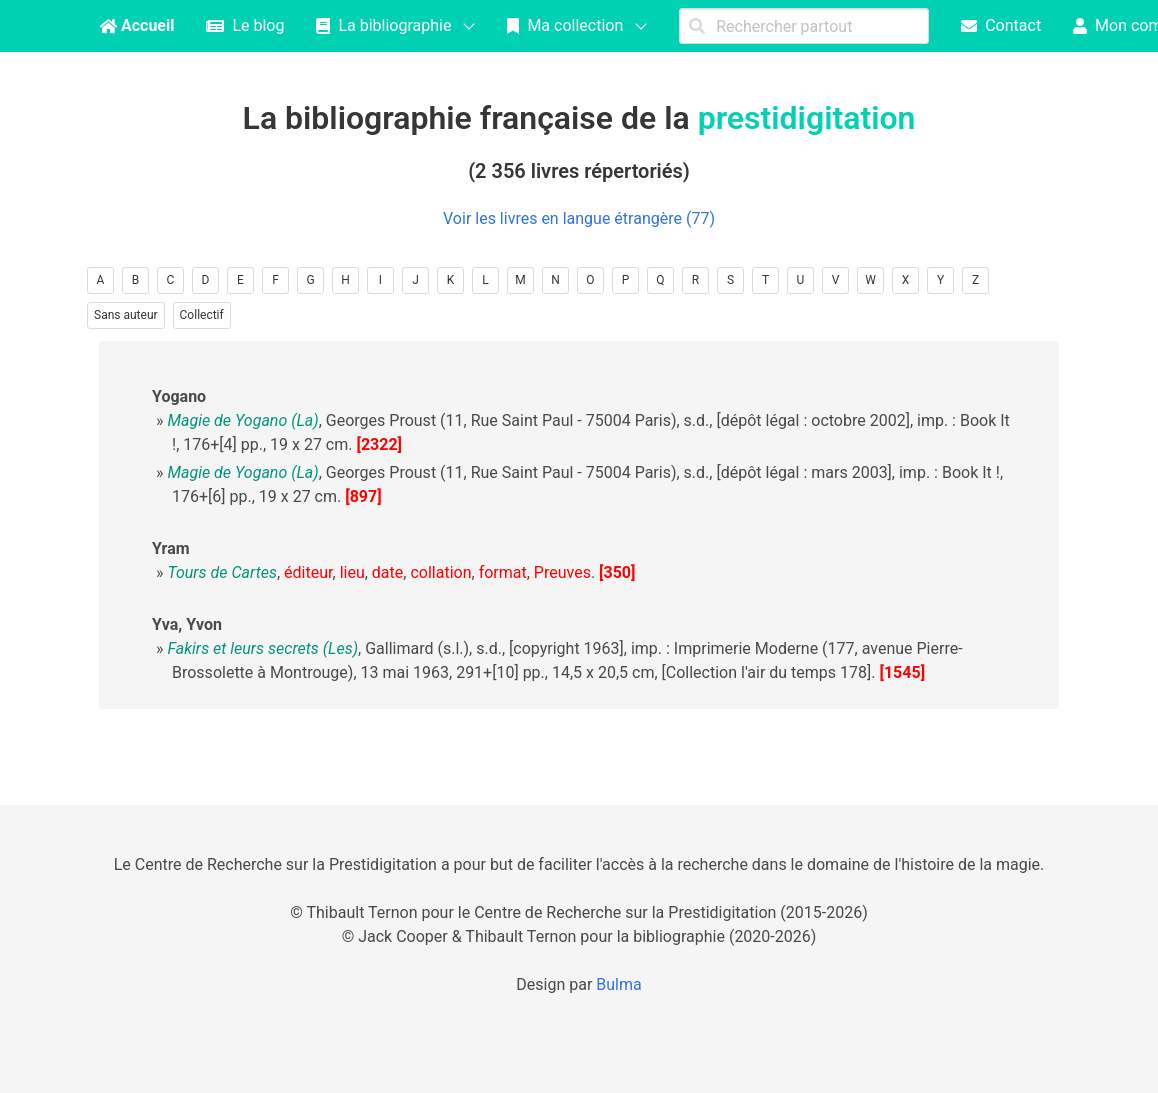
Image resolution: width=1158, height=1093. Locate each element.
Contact (1001, 25)
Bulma (618, 984)
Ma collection (565, 25)
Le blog (245, 25)
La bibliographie (383, 25)
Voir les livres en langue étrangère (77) (579, 218)
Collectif (202, 315)
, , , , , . (381, 572)
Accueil (136, 25)
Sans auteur (126, 315)
